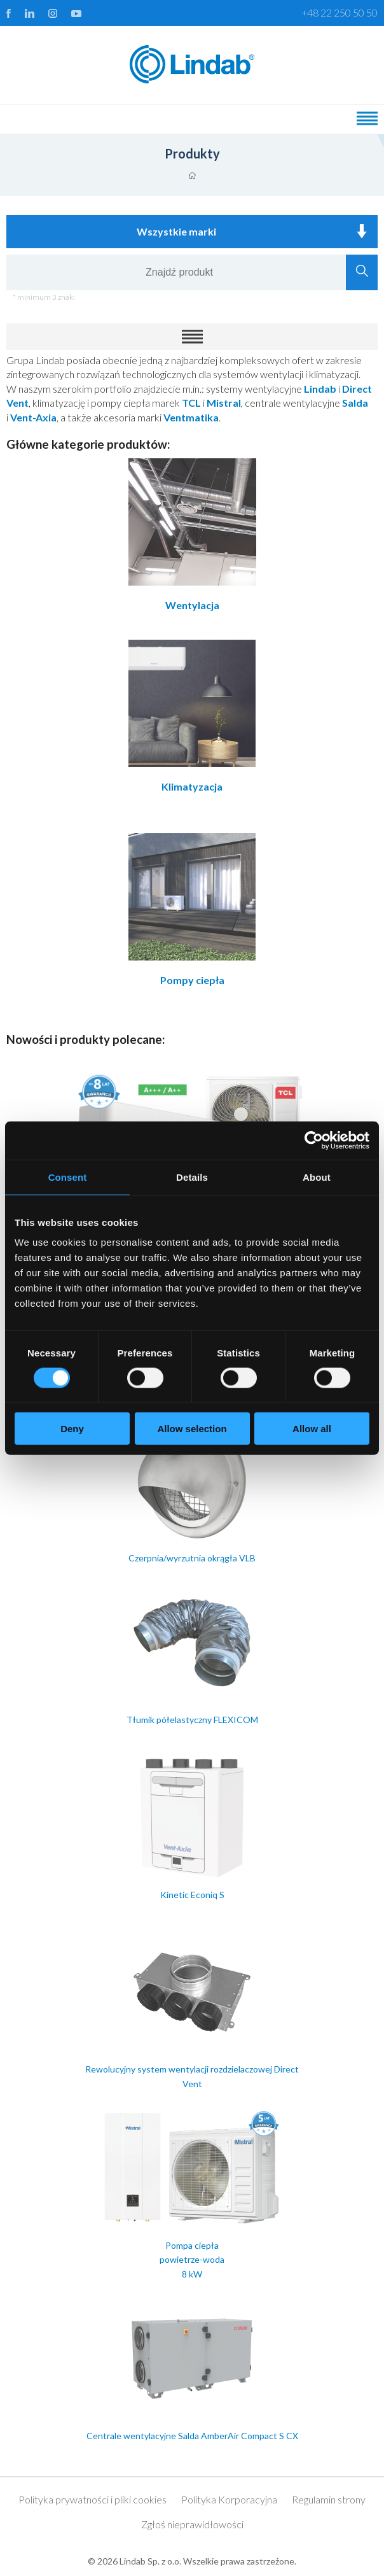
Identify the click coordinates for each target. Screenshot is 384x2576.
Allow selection (191, 1428)
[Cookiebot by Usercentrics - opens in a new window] (313, 1140)
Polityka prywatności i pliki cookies (92, 2499)
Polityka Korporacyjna (229, 2499)
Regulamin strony (329, 2499)
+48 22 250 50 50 (339, 12)
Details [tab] (192, 1176)
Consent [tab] (67, 1176)
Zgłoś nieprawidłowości (192, 2524)
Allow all (311, 1428)
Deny (72, 1428)
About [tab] (317, 1176)
